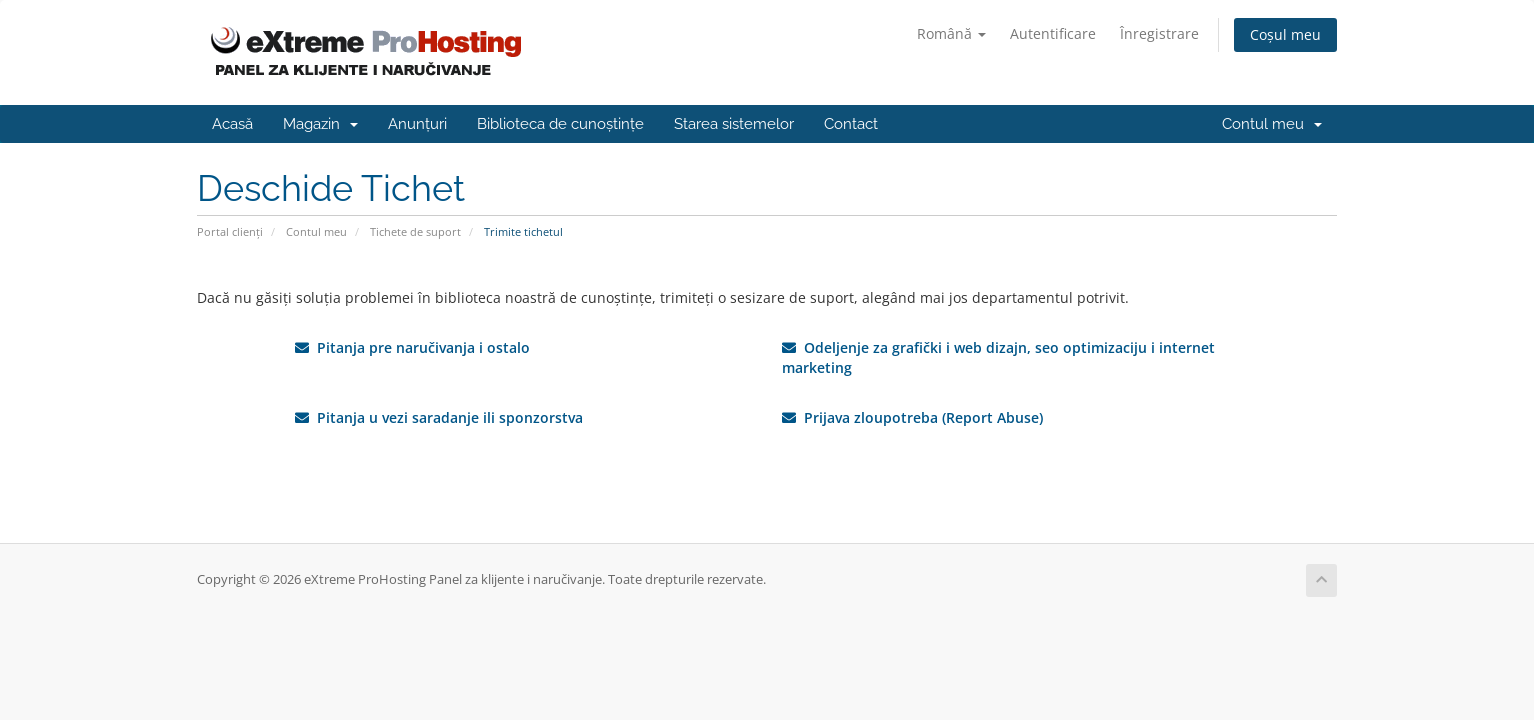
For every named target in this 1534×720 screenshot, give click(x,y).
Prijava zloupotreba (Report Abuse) (912, 417)
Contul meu (1272, 124)
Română (951, 33)
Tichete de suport (415, 231)
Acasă (232, 124)
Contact (851, 124)
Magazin (320, 124)
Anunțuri (417, 124)
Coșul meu (1285, 34)
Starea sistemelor (734, 124)
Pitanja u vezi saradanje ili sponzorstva (439, 417)
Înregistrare (1159, 33)
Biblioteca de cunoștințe (560, 124)
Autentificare (1053, 33)
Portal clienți (230, 231)
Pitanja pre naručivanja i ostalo (412, 347)
